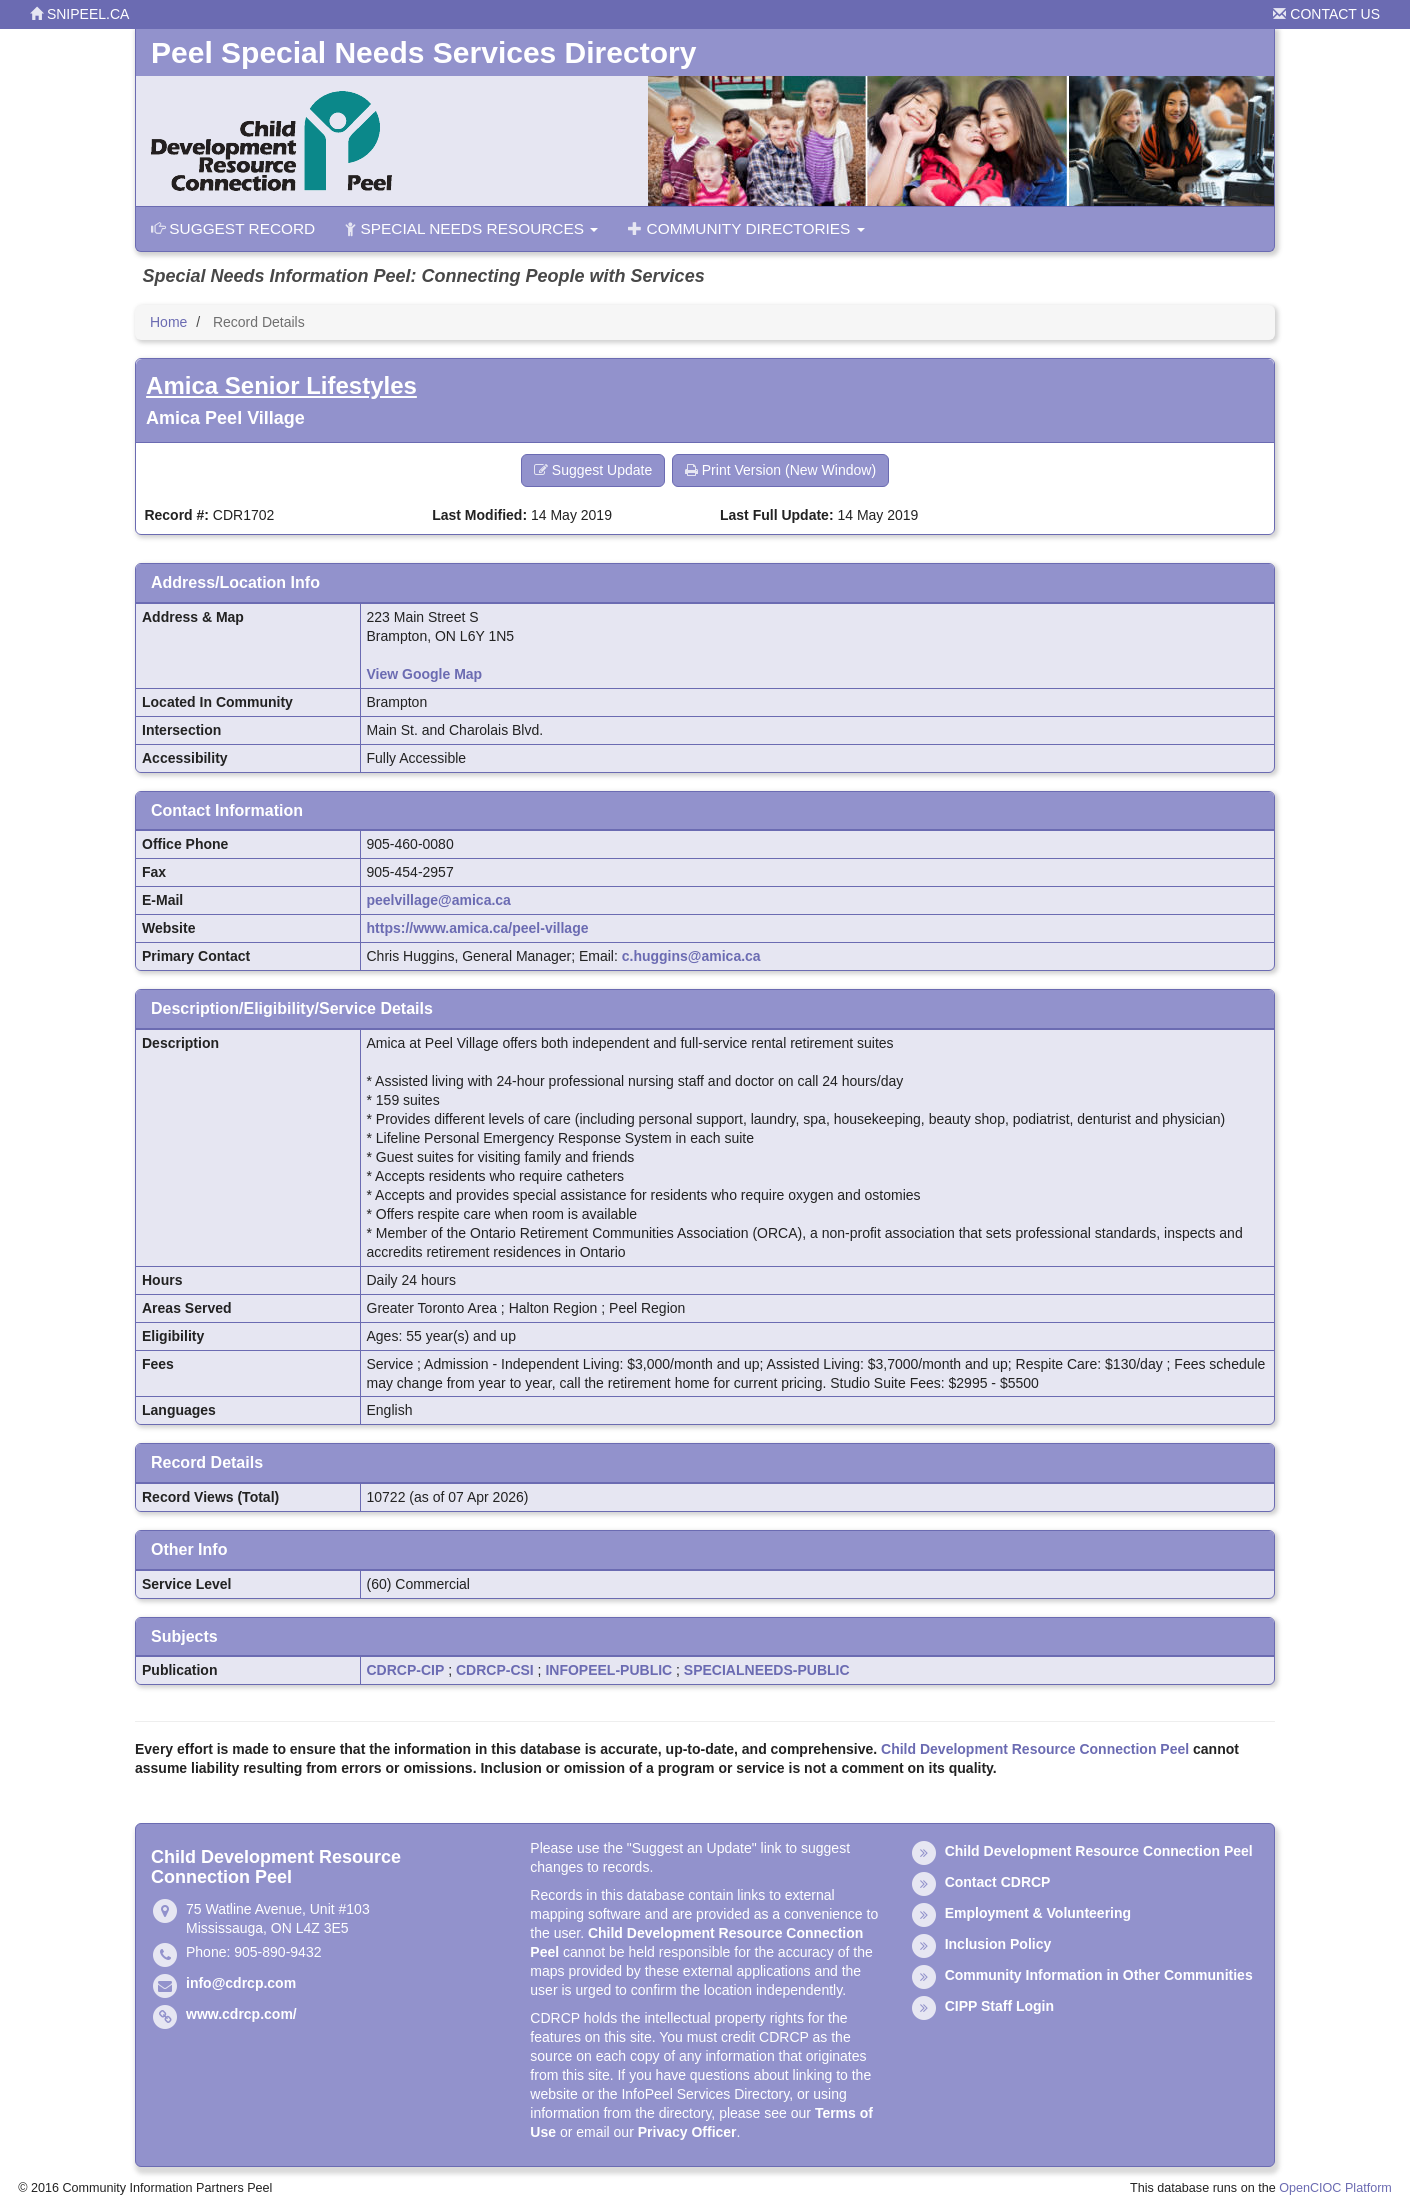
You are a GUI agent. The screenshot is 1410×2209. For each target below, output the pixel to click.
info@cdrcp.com (241, 1983)
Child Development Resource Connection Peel (1035, 1749)
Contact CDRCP (998, 1882)
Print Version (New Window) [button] (780, 470)
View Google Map (425, 674)
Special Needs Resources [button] (471, 228)
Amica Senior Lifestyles (281, 385)
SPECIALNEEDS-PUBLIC (767, 1670)
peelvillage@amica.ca (439, 900)
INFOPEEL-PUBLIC (608, 1670)
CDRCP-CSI (495, 1670)
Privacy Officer (687, 2132)
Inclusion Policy (998, 1944)
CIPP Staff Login (999, 2006)
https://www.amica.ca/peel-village (478, 928)
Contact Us (1326, 14)
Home (168, 322)
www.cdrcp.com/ (241, 2014)
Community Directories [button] (746, 228)
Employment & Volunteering (1038, 1913)
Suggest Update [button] (593, 470)
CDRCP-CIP (406, 1670)
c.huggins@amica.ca (691, 956)
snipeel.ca (79, 14)
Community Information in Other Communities (1099, 1975)
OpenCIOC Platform (1335, 2188)
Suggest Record (233, 228)
